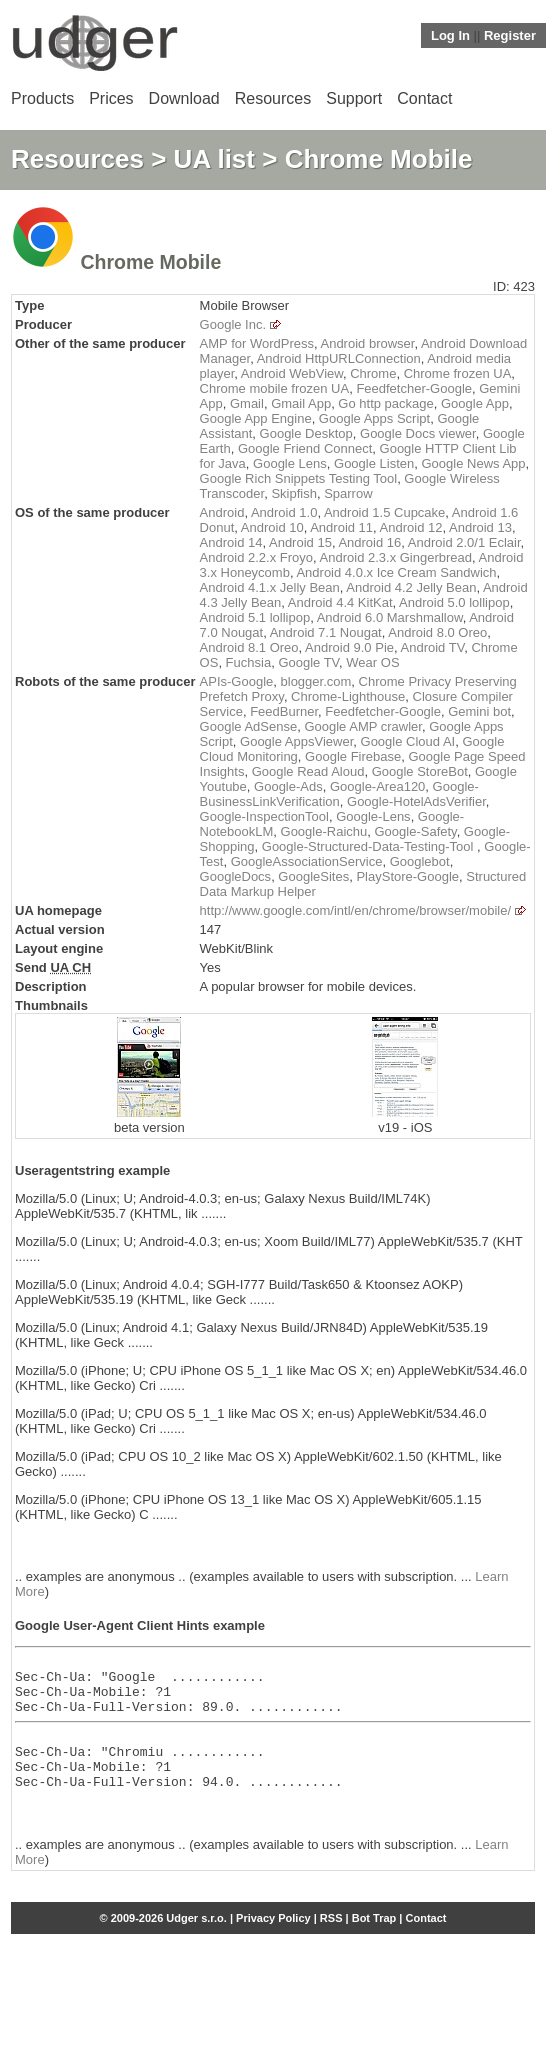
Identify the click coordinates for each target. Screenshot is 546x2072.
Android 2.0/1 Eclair (464, 542)
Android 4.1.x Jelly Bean (270, 587)
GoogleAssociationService (307, 861)
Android (222, 512)
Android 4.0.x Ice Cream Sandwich (396, 572)
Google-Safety (415, 831)
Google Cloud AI (408, 741)
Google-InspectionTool (264, 816)
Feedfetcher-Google (414, 388)
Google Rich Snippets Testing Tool (299, 478)
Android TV (433, 647)
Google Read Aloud (308, 771)
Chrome (373, 373)
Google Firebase (353, 756)
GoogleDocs (236, 876)
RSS (331, 1942)
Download (184, 98)
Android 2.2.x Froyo (256, 557)
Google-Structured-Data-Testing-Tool (369, 846)
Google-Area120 (377, 786)
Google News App (474, 463)
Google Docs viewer (418, 433)
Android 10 (272, 527)
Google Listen (374, 463)
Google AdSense (249, 726)
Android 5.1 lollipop (255, 617)
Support (354, 98)
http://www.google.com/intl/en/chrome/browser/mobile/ (355, 910)
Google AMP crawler (363, 726)
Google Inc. (233, 324)
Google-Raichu (324, 831)
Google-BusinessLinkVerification (339, 794)
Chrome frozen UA (458, 373)
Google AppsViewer (296, 741)
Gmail (247, 403)
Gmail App (301, 403)
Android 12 (411, 527)
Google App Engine (256, 418)
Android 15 (300, 542)
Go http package (385, 403)
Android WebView (292, 373)
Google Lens (290, 463)
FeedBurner (284, 711)
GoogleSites (313, 876)
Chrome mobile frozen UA (275, 388)
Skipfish (294, 493)
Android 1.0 (284, 512)
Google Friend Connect (305, 448)
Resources (273, 98)
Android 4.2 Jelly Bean (411, 587)
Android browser (367, 343)
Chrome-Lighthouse (348, 696)
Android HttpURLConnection (339, 358)
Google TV (308, 662)
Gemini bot (479, 711)
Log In (450, 35)
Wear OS (372, 662)
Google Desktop (306, 433)
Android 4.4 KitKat (340, 602)
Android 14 (231, 542)
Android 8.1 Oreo (249, 647)
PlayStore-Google (407, 876)
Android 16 (369, 542)
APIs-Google (237, 681)
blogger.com (316, 681)
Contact (424, 98)
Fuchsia (249, 662)
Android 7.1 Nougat (326, 632)
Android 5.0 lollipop (454, 602)
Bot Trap (374, 1942)
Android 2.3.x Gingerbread (396, 557)
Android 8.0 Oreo (437, 632)
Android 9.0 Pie (349, 647)
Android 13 (480, 527)
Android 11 (341, 527)
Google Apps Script (374, 418)
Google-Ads (288, 786)
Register (510, 35)
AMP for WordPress (257, 343)
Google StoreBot (420, 771)
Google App (475, 403)
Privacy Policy (273, 1942)
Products (42, 98)
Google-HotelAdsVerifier (416, 801)
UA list (214, 159)
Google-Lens (373, 816)
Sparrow (348, 493)
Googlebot (420, 861)
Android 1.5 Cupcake (384, 512)
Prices (111, 98)
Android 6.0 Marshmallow (390, 617)
